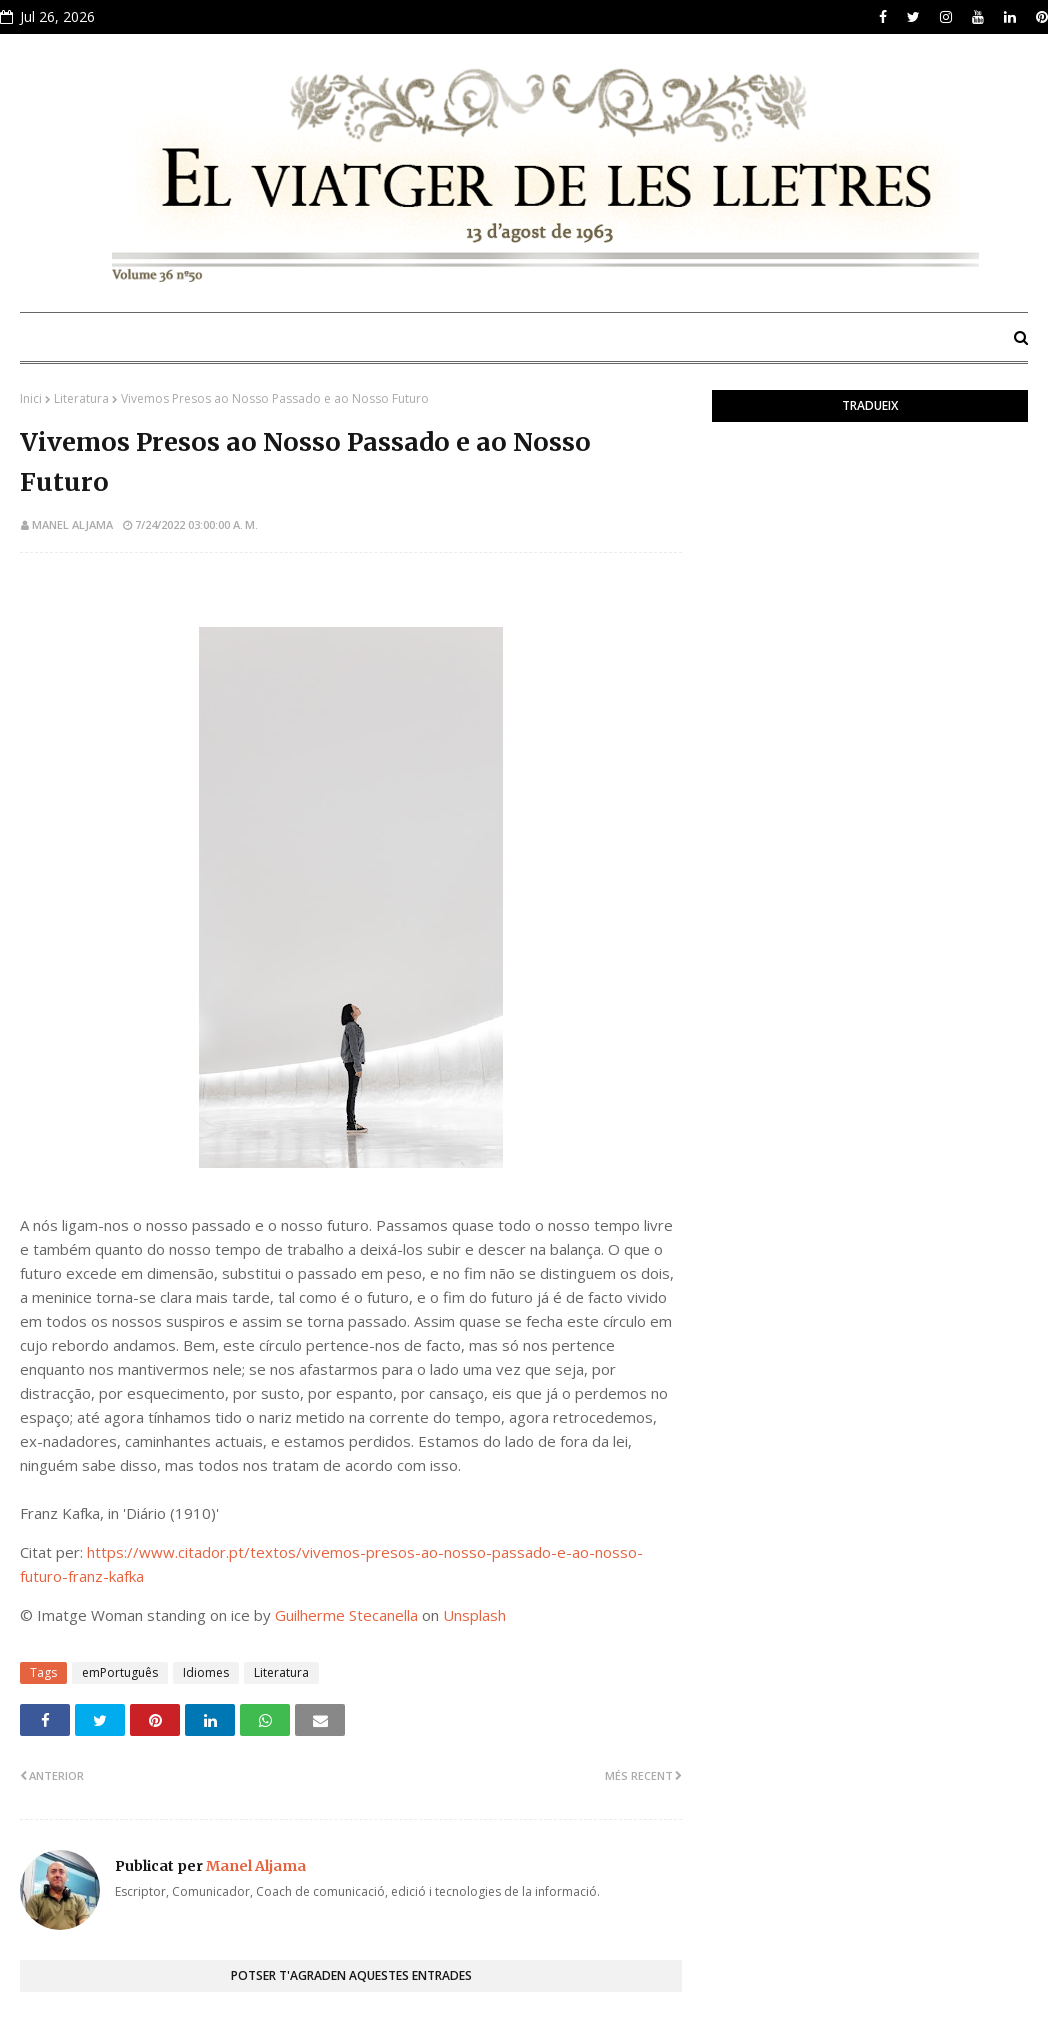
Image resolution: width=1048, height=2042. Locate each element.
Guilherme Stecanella (346, 1615)
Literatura (81, 398)
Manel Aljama (72, 524)
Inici (31, 398)
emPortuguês (120, 1672)
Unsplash (474, 1615)
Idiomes (206, 1672)
